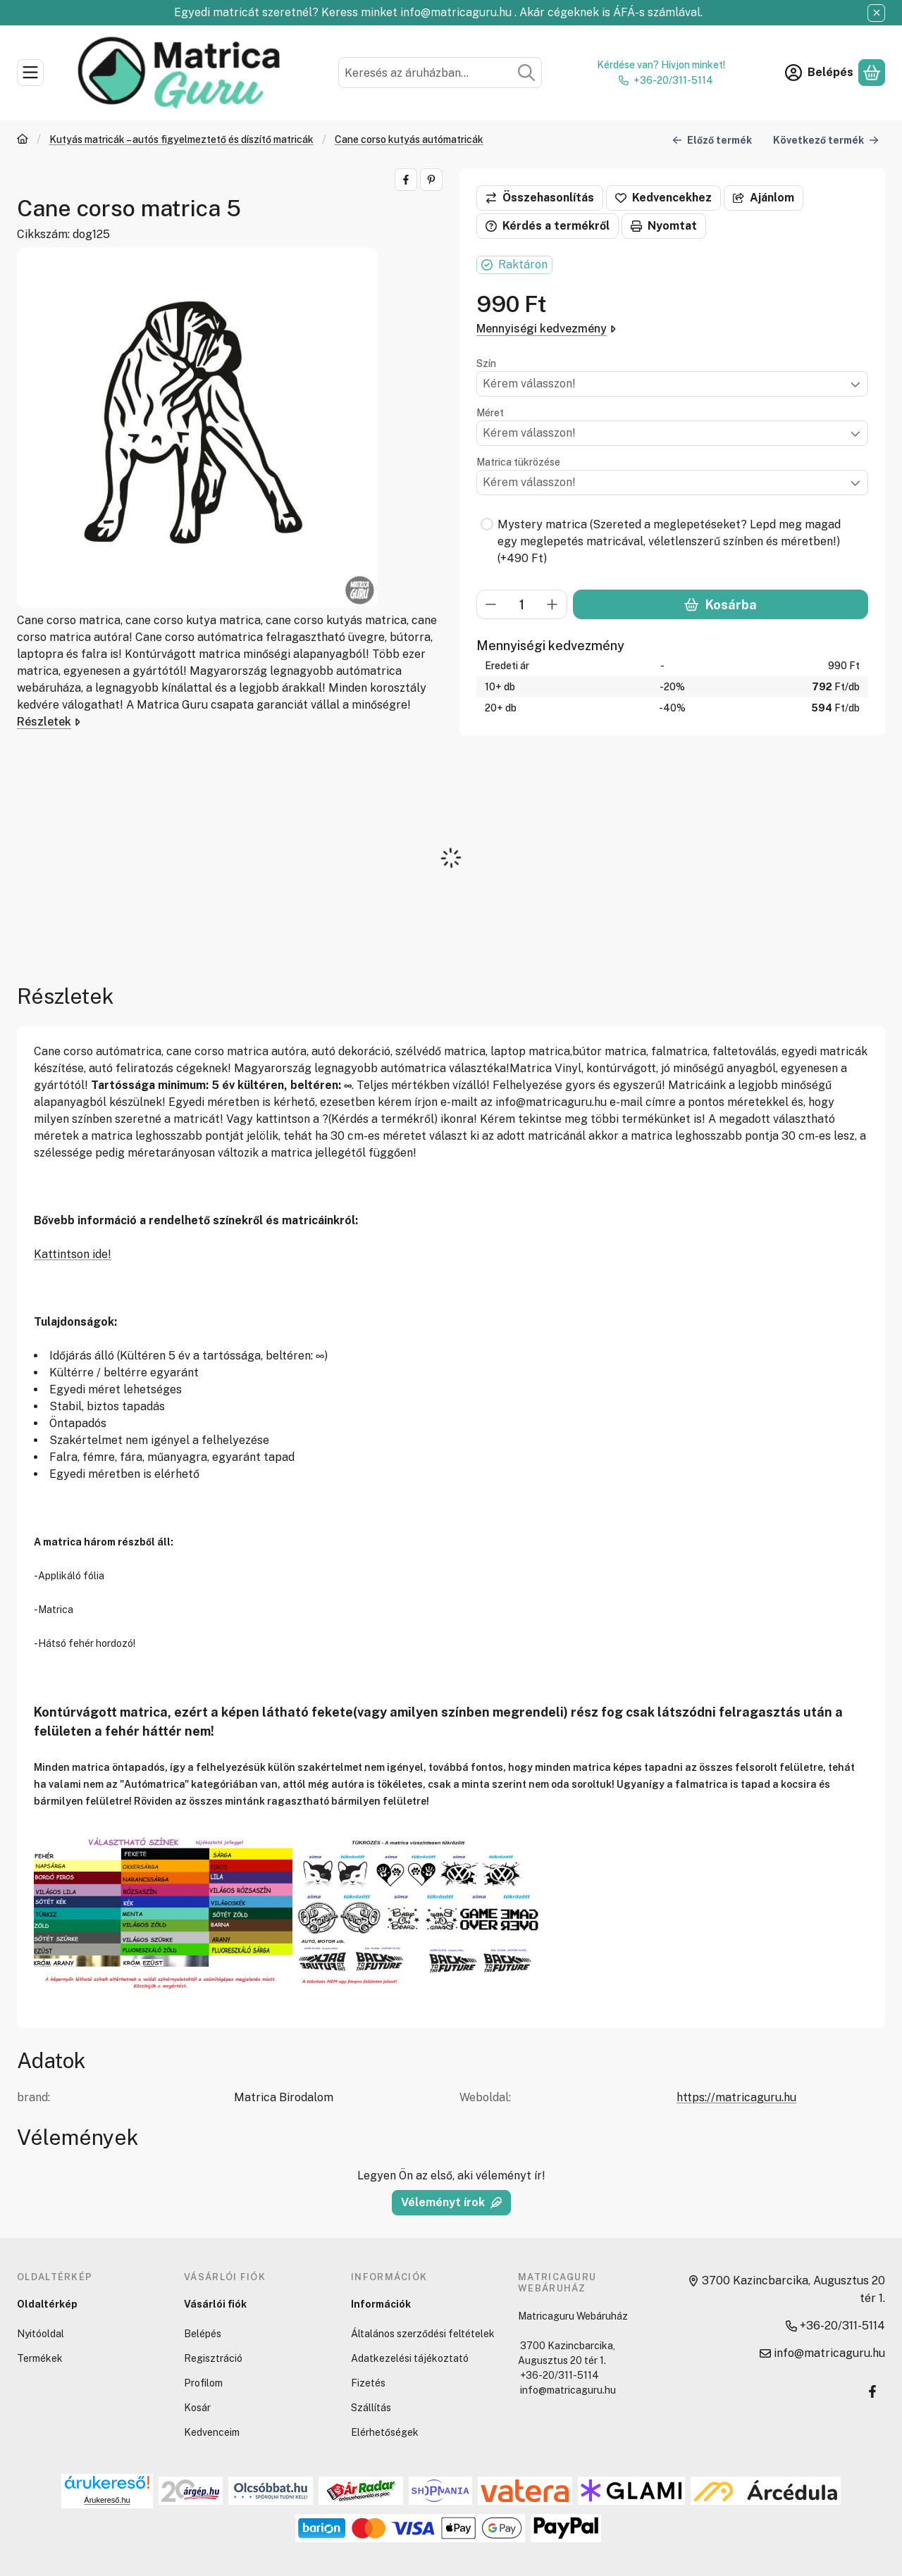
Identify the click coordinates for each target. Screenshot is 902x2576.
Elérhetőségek (385, 2432)
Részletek (48, 721)
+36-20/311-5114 (673, 80)
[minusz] (491, 604)
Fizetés (368, 2383)
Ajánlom (763, 197)
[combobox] (440, 72)
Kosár (197, 2407)
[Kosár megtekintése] (871, 72)
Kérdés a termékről (548, 225)
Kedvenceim (212, 2432)
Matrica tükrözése (518, 462)
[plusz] (552, 604)
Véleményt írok (451, 2202)
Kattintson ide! (72, 1254)
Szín (486, 363)
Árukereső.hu (107, 2500)
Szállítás (371, 2407)
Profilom (203, 2383)
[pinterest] (431, 179)
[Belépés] (819, 72)
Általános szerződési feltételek (423, 2333)
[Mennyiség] (522, 604)
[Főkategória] (22, 140)
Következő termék (826, 139)
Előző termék (712, 139)
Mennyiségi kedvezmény (546, 328)
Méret (490, 412)
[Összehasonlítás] (539, 198)
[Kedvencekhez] (663, 198)
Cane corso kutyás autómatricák (409, 139)
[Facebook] (872, 2391)
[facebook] (406, 179)
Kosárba (720, 604)
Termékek (40, 2358)
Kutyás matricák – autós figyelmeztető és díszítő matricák (181, 139)
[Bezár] (876, 13)
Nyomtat (664, 225)
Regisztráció (213, 2358)
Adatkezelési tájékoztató (410, 2358)
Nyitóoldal (40, 2333)
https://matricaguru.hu (736, 2097)
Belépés (202, 2333)
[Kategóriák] (30, 72)
